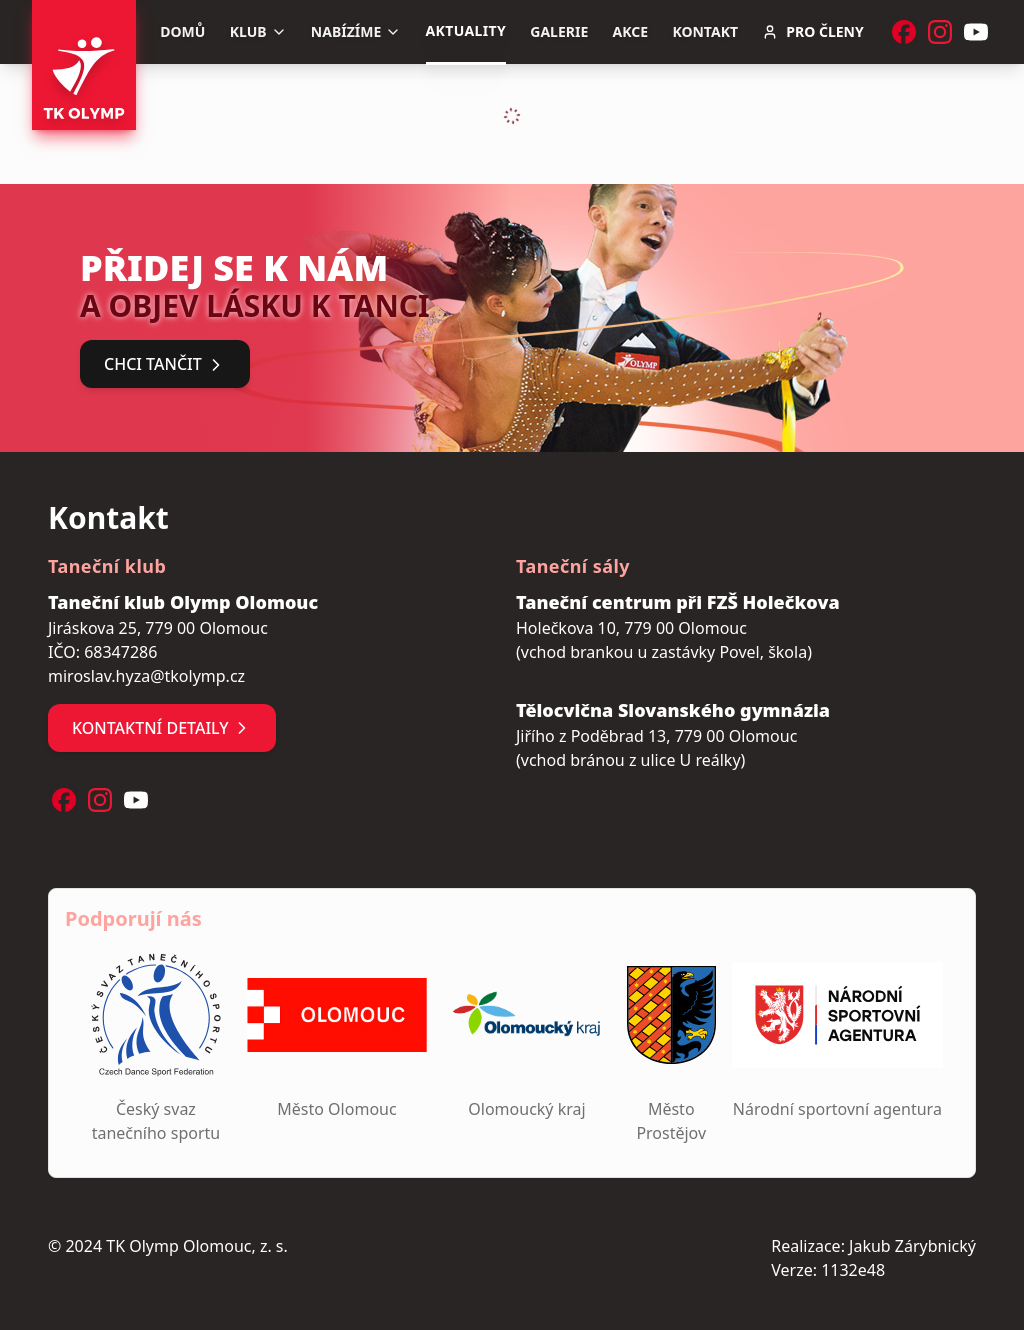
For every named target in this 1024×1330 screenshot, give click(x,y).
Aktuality (466, 30)
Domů (182, 31)
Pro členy (812, 31)
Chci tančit (165, 364)
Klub (258, 31)
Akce (631, 31)
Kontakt (705, 31)
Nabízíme (356, 31)
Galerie (559, 31)
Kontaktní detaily (162, 728)
